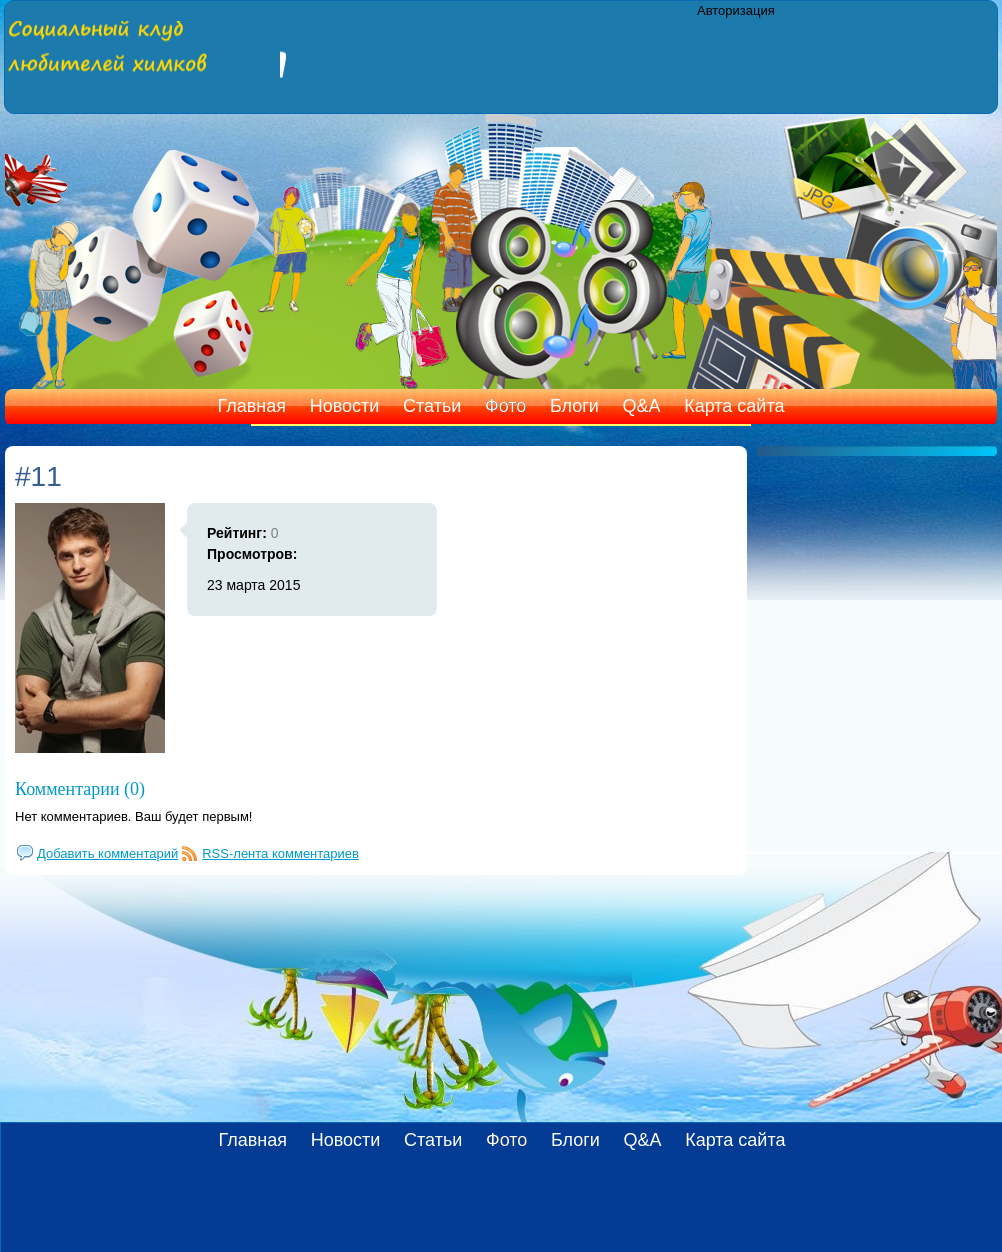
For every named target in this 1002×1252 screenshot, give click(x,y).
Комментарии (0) (80, 789)
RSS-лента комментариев (280, 853)
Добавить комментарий (107, 853)
